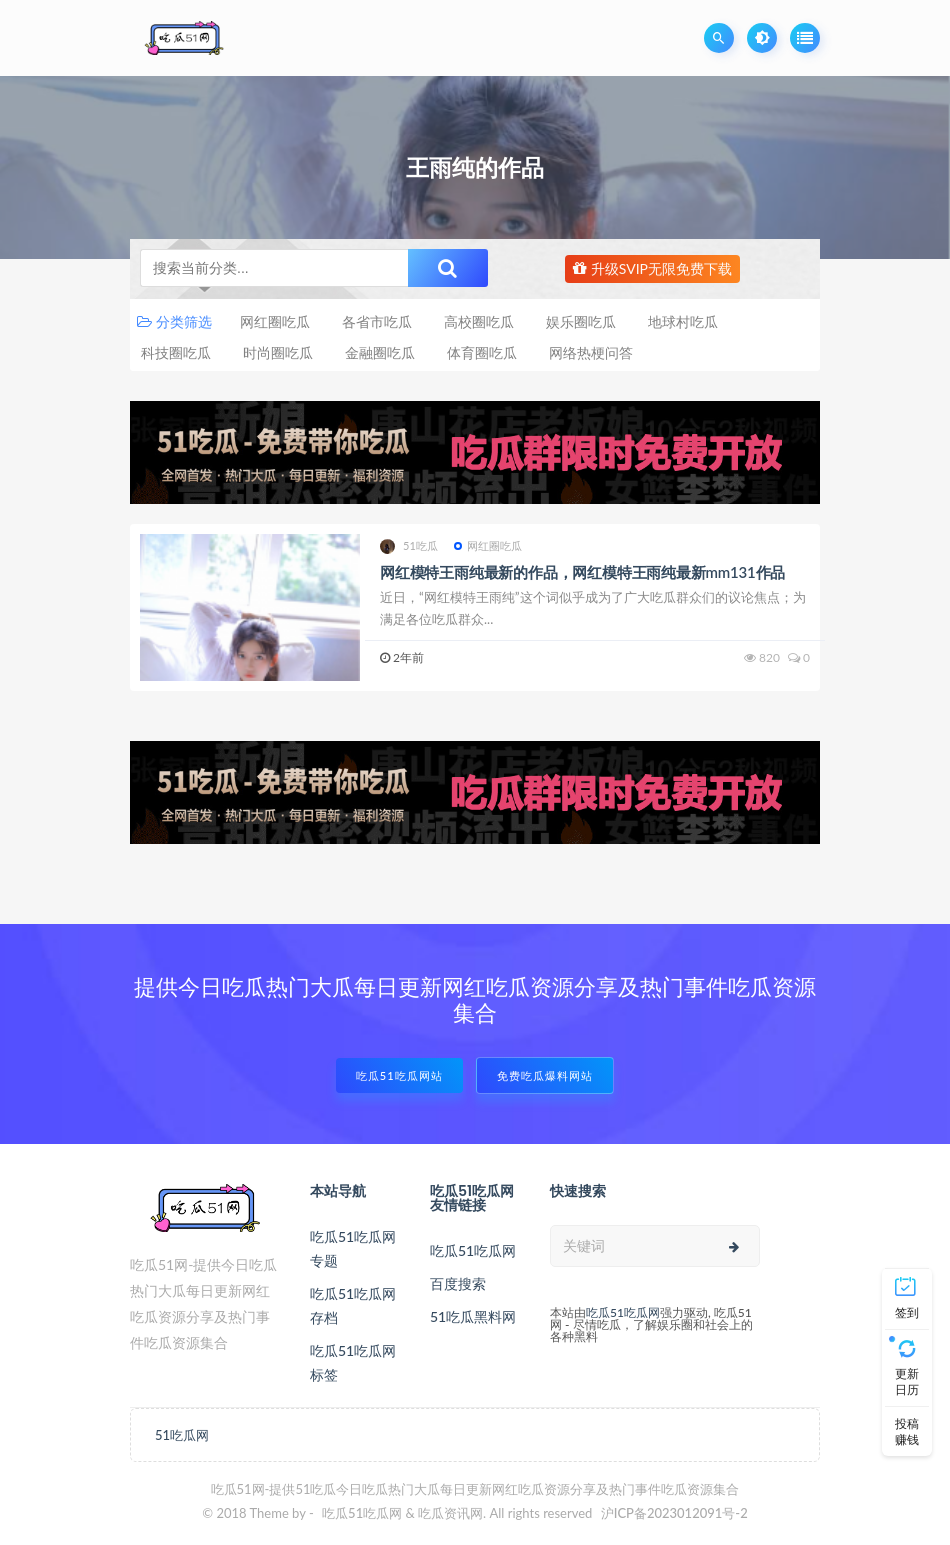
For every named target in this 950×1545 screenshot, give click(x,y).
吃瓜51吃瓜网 (473, 1250)
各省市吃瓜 (377, 321)
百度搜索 (458, 1283)
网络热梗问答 (591, 352)
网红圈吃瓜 (275, 321)
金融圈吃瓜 (380, 352)
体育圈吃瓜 (482, 352)
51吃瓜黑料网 (473, 1316)
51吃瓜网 (182, 1435)
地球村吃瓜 (683, 321)
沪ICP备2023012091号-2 (674, 1513)
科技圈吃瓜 (176, 352)
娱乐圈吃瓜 (581, 321)
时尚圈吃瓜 (278, 352)
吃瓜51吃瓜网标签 (353, 1362)
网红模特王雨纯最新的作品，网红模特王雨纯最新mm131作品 (582, 572)
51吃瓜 (409, 546)
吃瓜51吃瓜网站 (399, 1075)
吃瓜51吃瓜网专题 (353, 1248)
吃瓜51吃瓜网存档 (353, 1305)
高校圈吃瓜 (479, 321)
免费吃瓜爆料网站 (545, 1075)
